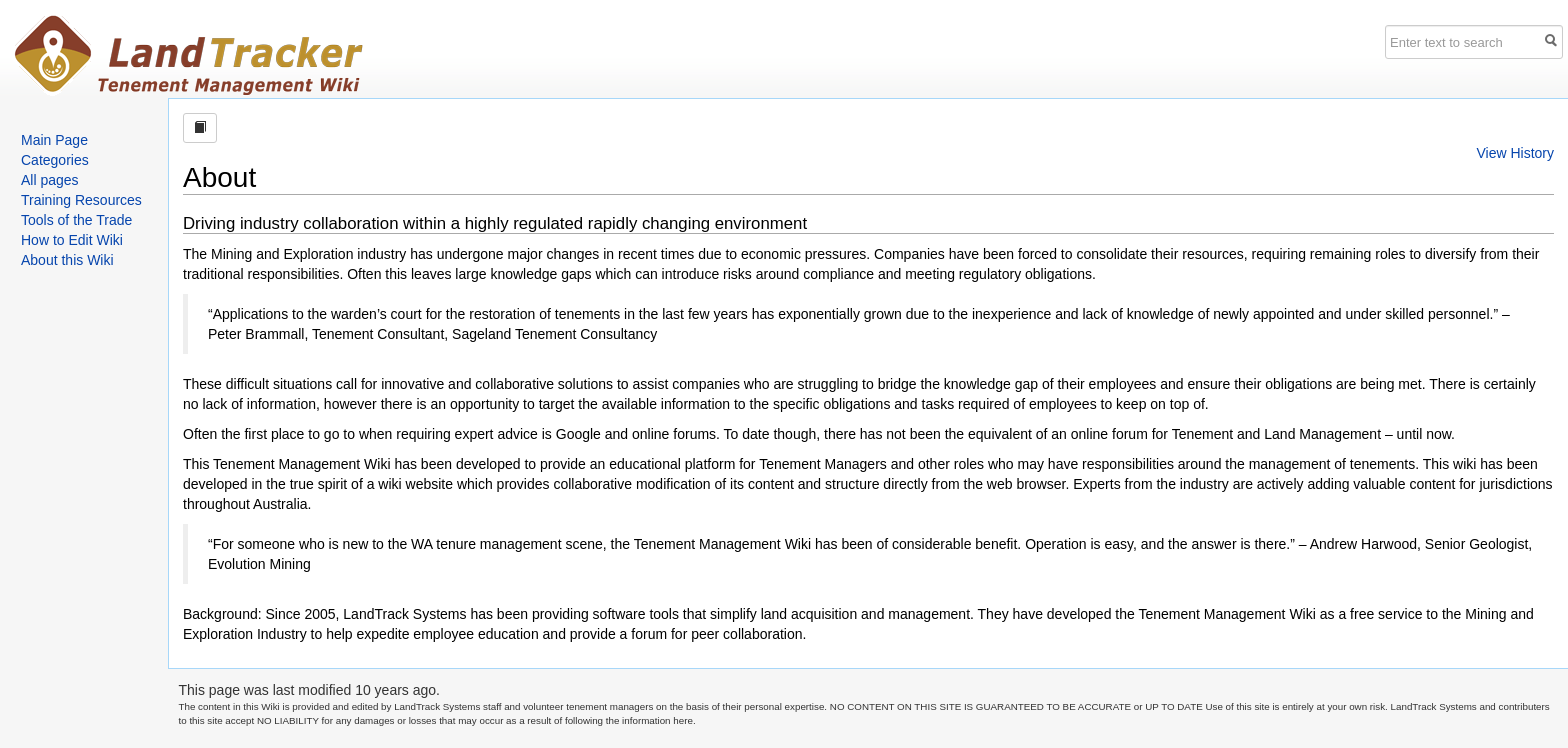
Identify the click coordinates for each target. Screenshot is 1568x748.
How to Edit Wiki (72, 240)
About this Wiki (67, 260)
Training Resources (81, 200)
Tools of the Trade (76, 220)
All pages (50, 180)
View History (1515, 153)
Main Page (54, 140)
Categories (55, 160)
